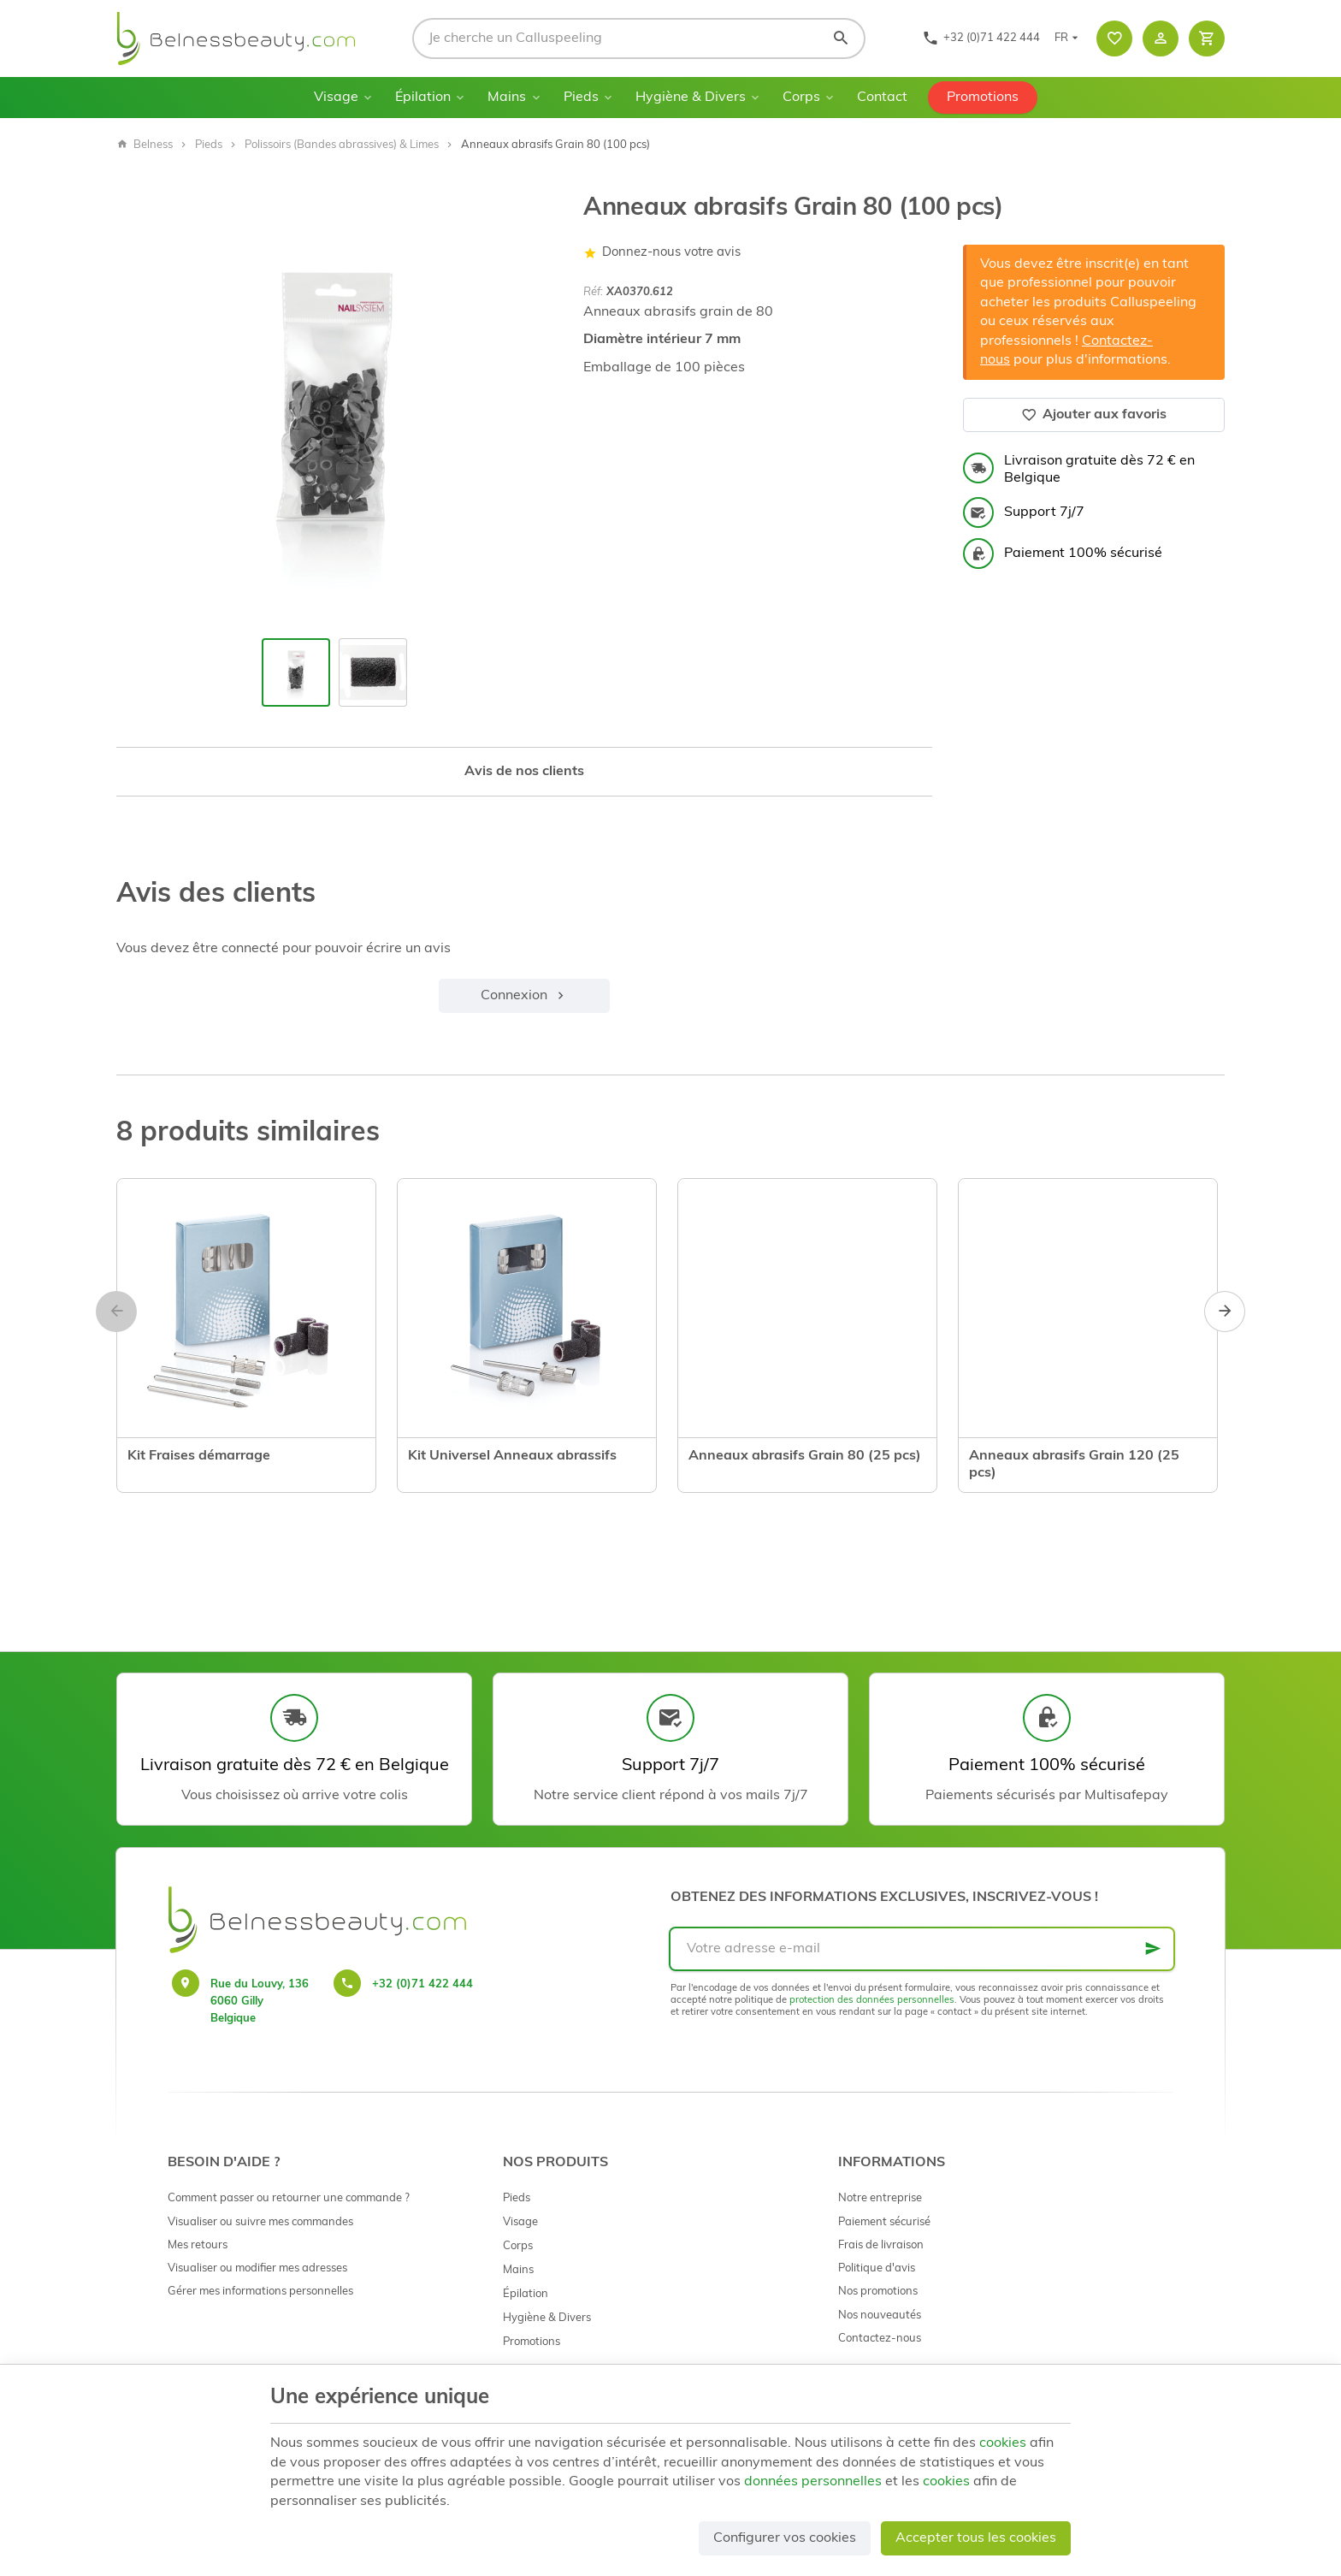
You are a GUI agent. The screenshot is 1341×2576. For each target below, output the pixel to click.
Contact (882, 97)
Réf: (593, 292)
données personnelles (813, 2482)
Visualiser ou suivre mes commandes (260, 2222)
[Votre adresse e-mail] (921, 1948)
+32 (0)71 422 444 (422, 1984)
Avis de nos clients (524, 772)
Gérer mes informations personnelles (260, 2291)
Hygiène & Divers (690, 97)
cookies (1002, 2443)
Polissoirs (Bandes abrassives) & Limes (342, 145)
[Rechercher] (840, 38)
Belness (144, 145)
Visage (336, 97)
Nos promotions (878, 2291)
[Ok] (1152, 1948)
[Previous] (116, 1311)
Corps (801, 97)
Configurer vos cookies (784, 2538)
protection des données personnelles (871, 2000)
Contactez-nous (879, 2338)
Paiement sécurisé (884, 2222)
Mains (506, 97)
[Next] (1224, 1311)
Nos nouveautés (879, 2315)
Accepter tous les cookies (975, 2538)
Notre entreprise (880, 2198)
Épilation (423, 97)
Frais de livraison (881, 2245)
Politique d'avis (876, 2268)
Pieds (581, 97)
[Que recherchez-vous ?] (638, 38)
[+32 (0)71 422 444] (981, 38)
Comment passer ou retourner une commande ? (289, 2198)
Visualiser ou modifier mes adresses (257, 2268)
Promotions (983, 97)
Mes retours (197, 2245)
